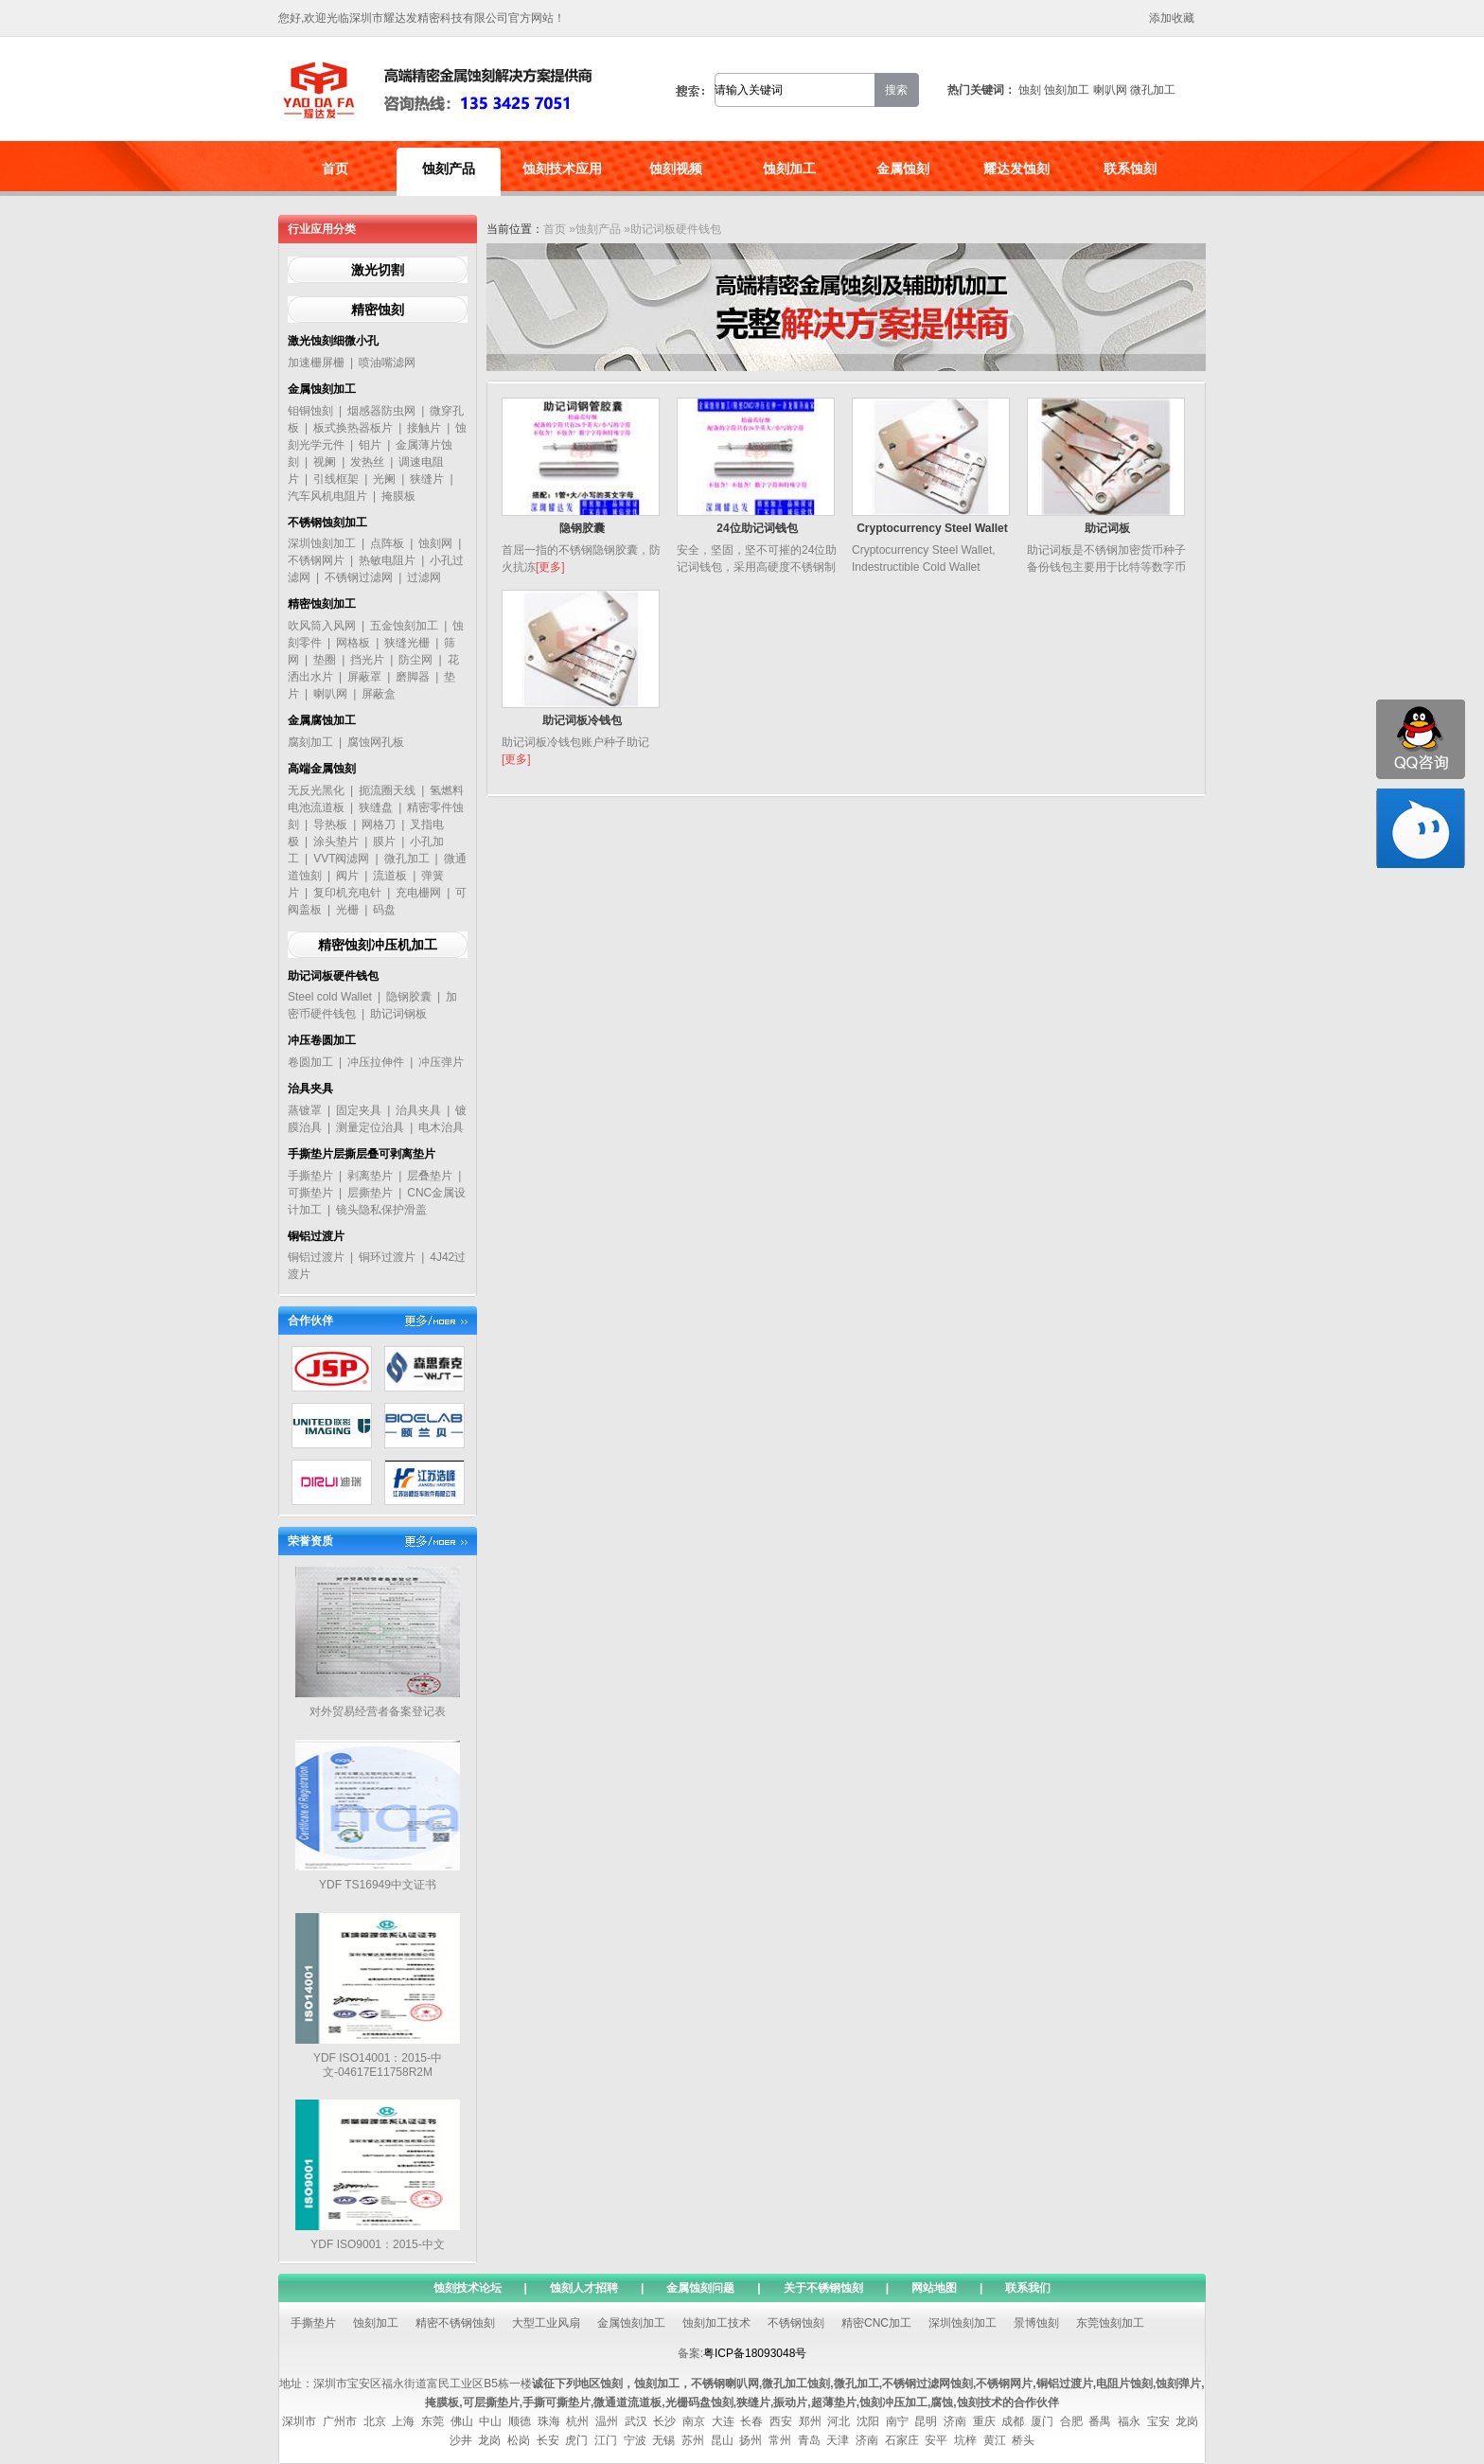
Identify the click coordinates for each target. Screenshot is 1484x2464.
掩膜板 (398, 496)
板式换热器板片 (353, 427)
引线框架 (336, 479)
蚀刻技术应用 (562, 168)
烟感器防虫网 (381, 410)
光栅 (347, 909)
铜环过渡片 (387, 1257)
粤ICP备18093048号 (754, 2353)
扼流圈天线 (387, 790)
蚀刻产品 (448, 168)
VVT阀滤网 (341, 858)
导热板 (330, 824)
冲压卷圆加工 (322, 1040)
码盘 (384, 909)
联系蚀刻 (1130, 168)
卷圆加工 (310, 1062)
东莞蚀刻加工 (1110, 2323)
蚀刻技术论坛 (467, 2288)
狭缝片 (427, 479)
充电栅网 (418, 892)
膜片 (384, 841)
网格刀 (379, 824)
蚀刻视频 (675, 168)
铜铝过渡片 (316, 1236)
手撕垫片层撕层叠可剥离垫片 (361, 1154)
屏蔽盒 (379, 693)
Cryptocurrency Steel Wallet (932, 528)
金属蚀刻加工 (322, 389)
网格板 (353, 642)
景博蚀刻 (1036, 2323)
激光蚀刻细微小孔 (333, 340)
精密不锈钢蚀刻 (455, 2323)
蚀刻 (1029, 90)
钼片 (370, 445)
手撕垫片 (310, 1175)
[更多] (550, 567)
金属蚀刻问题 (700, 2288)
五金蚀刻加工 (404, 625)
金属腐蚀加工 (322, 720)
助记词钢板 (398, 1013)
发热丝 (367, 462)
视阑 (324, 462)
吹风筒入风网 (322, 625)
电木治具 (441, 1127)
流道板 (390, 875)
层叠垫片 (429, 1175)
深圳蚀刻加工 (322, 543)
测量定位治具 (370, 1127)
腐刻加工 (310, 742)
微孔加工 (1152, 90)
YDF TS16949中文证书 (377, 1884)
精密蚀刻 (377, 309)
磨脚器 (413, 676)
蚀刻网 (435, 543)
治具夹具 (310, 1088)
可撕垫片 (310, 1192)
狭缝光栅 (407, 642)
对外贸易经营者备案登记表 (377, 1711)
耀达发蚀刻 (1016, 168)
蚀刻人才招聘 (584, 2288)
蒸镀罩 (305, 1110)
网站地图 (934, 2288)
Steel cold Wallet (330, 996)
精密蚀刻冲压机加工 (377, 944)
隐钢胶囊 (409, 996)
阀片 (347, 875)
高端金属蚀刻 (322, 768)
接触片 (424, 427)
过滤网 (424, 577)
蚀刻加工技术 (716, 2323)
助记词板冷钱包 (582, 720)
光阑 (384, 479)
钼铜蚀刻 (310, 410)
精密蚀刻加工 (322, 604)
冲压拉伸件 (375, 1062)
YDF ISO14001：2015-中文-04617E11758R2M (377, 2065)
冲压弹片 (441, 1062)
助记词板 (1107, 528)
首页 (335, 168)
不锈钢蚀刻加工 (327, 522)
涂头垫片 (336, 841)
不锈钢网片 (316, 560)
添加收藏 (1171, 18)
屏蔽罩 (364, 676)
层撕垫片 (370, 1192)
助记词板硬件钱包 (333, 976)
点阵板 (387, 543)
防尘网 (415, 659)
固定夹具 (358, 1110)
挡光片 (367, 659)
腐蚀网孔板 (375, 742)
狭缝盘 (376, 807)
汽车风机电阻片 (327, 496)
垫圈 (324, 659)
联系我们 (1028, 2288)
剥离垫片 (370, 1175)
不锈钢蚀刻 (796, 2323)
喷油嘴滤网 (387, 362)
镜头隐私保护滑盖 (381, 1209)
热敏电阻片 (387, 560)
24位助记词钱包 (756, 528)
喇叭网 (1110, 90)
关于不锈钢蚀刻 (823, 2288)
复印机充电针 (347, 892)
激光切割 (377, 269)
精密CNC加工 (876, 2323)
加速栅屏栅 (316, 362)
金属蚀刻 (902, 168)
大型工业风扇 (546, 2323)
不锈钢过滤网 (359, 577)
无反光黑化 (316, 790)
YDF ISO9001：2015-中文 (377, 2244)
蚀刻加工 (1066, 90)
